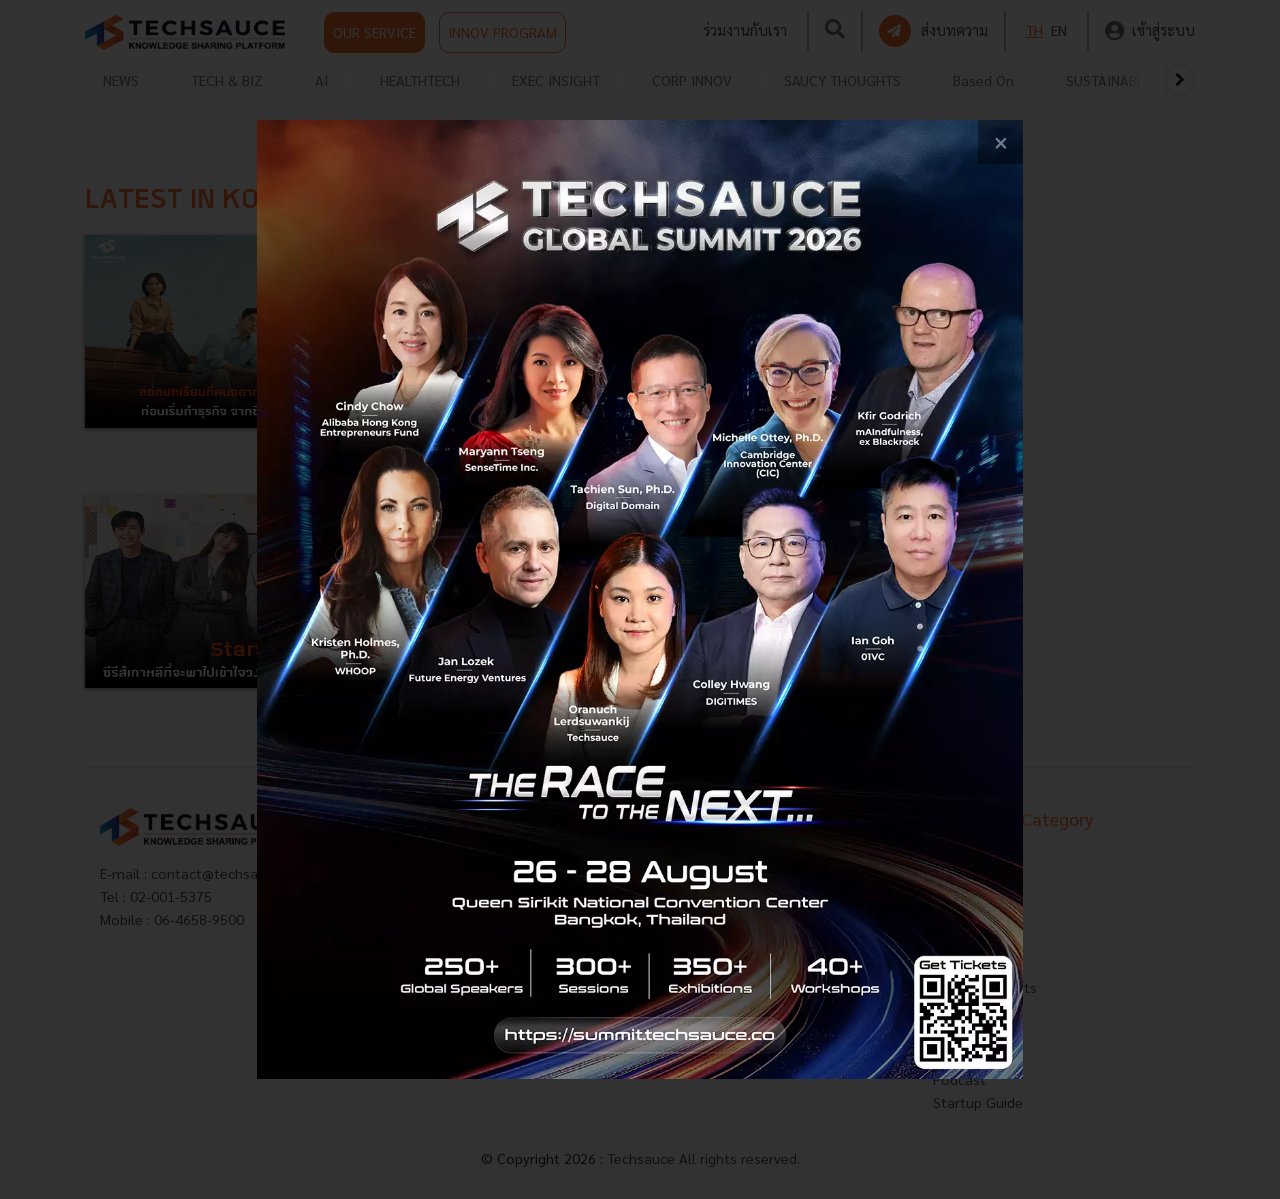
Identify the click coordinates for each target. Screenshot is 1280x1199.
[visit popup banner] (640, 599)
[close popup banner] (1000, 142)
